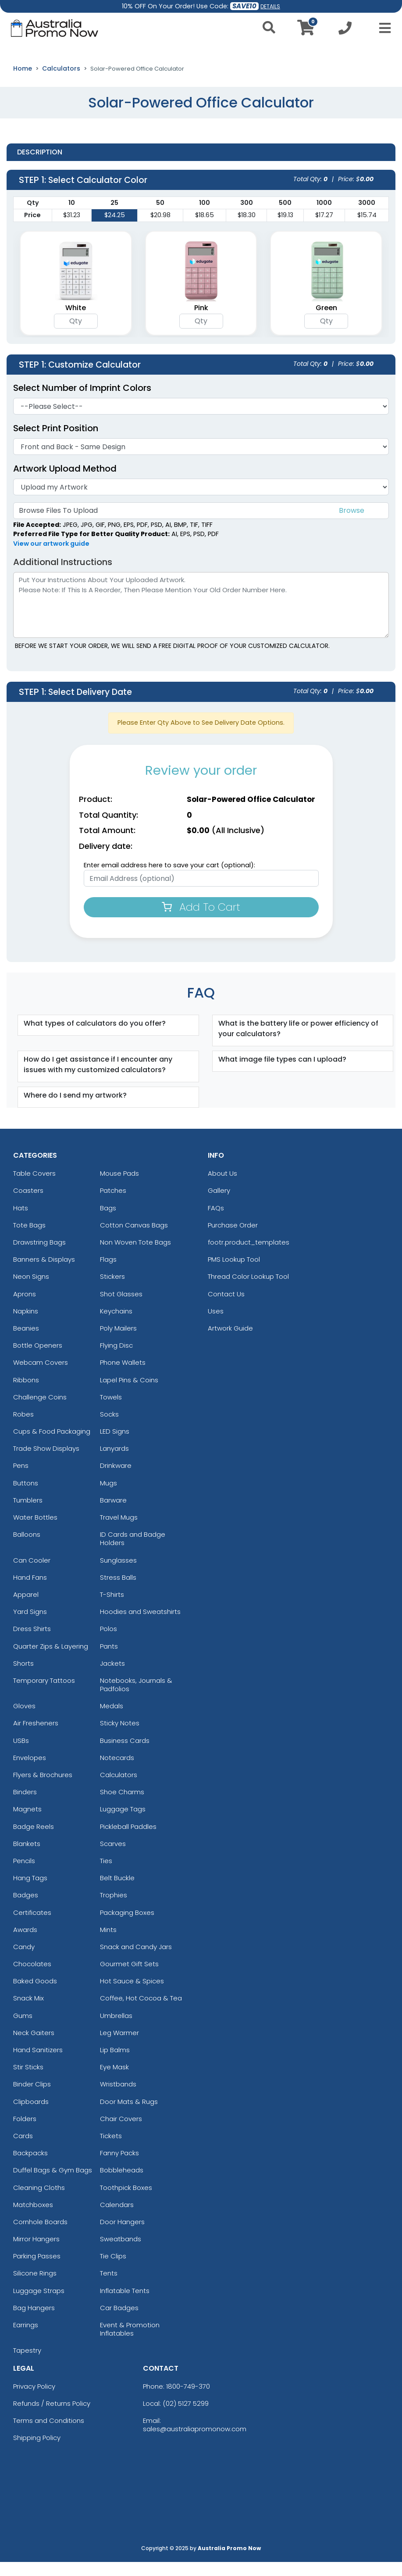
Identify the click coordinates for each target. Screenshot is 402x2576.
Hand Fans (30, 1591)
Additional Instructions (62, 576)
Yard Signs (30, 1625)
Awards (25, 1943)
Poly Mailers (118, 1342)
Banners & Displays (44, 1273)
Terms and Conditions (48, 2434)
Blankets (26, 1857)
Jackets (112, 1677)
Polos (108, 1642)
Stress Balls (118, 1591)
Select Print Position (55, 442)
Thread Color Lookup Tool (248, 1290)
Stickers (112, 1290)
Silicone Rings (35, 2287)
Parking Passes (36, 2270)
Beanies (26, 1342)
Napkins (25, 1325)
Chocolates (32, 1977)
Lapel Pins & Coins (129, 1393)
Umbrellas (116, 2029)
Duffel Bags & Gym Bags (52, 2184)
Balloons (26, 1548)
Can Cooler (31, 1573)
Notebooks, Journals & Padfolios (136, 1698)
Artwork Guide (230, 1342)
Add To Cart (201, 921)
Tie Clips (113, 2270)
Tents (108, 2287)
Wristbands (118, 2098)
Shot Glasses (121, 1307)
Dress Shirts (32, 1642)
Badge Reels (33, 1840)
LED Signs (114, 1445)
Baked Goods (35, 1995)
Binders (25, 1805)
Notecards (117, 1771)
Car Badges (119, 2321)
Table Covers (34, 1187)
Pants (109, 1659)
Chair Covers (121, 2132)
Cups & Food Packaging (51, 1445)
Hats (20, 1222)
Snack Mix (28, 2012)
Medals (111, 1719)
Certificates (32, 1926)
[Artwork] (201, 501)
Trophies (113, 1909)
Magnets (27, 1823)
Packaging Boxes (127, 1926)
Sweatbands (120, 2253)
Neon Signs (31, 1290)
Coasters (28, 1204)
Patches (113, 1204)
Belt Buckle (117, 1891)
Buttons (25, 1497)
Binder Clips (32, 2098)
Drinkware (116, 1479)
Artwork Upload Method (65, 482)
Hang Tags (30, 1891)
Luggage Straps (38, 2304)
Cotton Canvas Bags (134, 1239)
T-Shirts (112, 1608)
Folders (24, 2132)
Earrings (25, 2338)
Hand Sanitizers (38, 2063)
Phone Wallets (123, 1376)
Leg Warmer (119, 2046)
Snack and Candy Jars (136, 1960)
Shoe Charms (122, 1805)
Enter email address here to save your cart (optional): (169, 879)
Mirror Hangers (36, 2253)
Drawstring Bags (39, 1256)
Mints (108, 1943)
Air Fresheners (35, 1737)
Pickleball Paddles (128, 1840)
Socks (109, 1428)
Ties (106, 1874)
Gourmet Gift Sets (129, 1977)
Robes (23, 1428)
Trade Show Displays (46, 1462)
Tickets (111, 2149)
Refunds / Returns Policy (51, 2417)
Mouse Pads (119, 1187)
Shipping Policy (36, 2451)
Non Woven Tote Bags (135, 1256)
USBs (21, 1754)
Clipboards (31, 2115)
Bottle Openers (37, 1359)
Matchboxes (33, 2218)
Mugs (108, 1497)
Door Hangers (122, 2235)
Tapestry (27, 2364)
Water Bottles (35, 1531)
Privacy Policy (34, 2399)
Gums (22, 2029)
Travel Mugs (119, 1531)
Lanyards (114, 1462)
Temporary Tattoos (44, 1694)
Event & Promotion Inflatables (130, 2343)
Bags (108, 1222)
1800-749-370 (188, 2399)
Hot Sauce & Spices (132, 1995)
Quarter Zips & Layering (50, 1659)
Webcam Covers (40, 1376)
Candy (24, 1960)
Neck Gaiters (33, 2046)
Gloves (24, 1719)
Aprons (24, 1307)
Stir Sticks (28, 2081)
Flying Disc (116, 1359)
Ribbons (26, 1393)
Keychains (116, 1325)
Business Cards (124, 1754)
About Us (222, 1187)
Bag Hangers (34, 2321)
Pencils (24, 1874)
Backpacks (30, 2167)
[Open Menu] (382, 28)
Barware (113, 1514)
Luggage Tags (123, 1823)
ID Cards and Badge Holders (132, 1552)
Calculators (61, 82)
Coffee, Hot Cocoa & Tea (141, 2012)
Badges (25, 1909)
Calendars (117, 2218)
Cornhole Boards (40, 2235)
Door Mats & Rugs (129, 2115)
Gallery (219, 1204)
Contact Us (226, 1307)
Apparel (26, 1608)
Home (22, 82)
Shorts (23, 1677)
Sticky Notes (119, 1737)
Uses (216, 1325)
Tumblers (28, 1514)
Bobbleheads (121, 2184)
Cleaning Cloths (39, 2201)
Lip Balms (115, 2063)
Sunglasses (118, 1573)
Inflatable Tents (124, 2304)
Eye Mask (114, 2081)
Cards (23, 2149)
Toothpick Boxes (126, 2201)
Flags (108, 1273)
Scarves (113, 1857)
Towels (111, 1411)
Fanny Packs (119, 2167)
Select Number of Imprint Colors (82, 402)
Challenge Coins (40, 1411)
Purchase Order (233, 1239)
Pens (20, 1479)
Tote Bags (29, 1239)
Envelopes (29, 1771)
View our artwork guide (51, 557)
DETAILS (270, 6)
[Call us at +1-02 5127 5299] (345, 30)
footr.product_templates (248, 1256)
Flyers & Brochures (42, 1788)
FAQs (216, 1222)
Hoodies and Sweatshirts (140, 1625)
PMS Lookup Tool (234, 1273)
